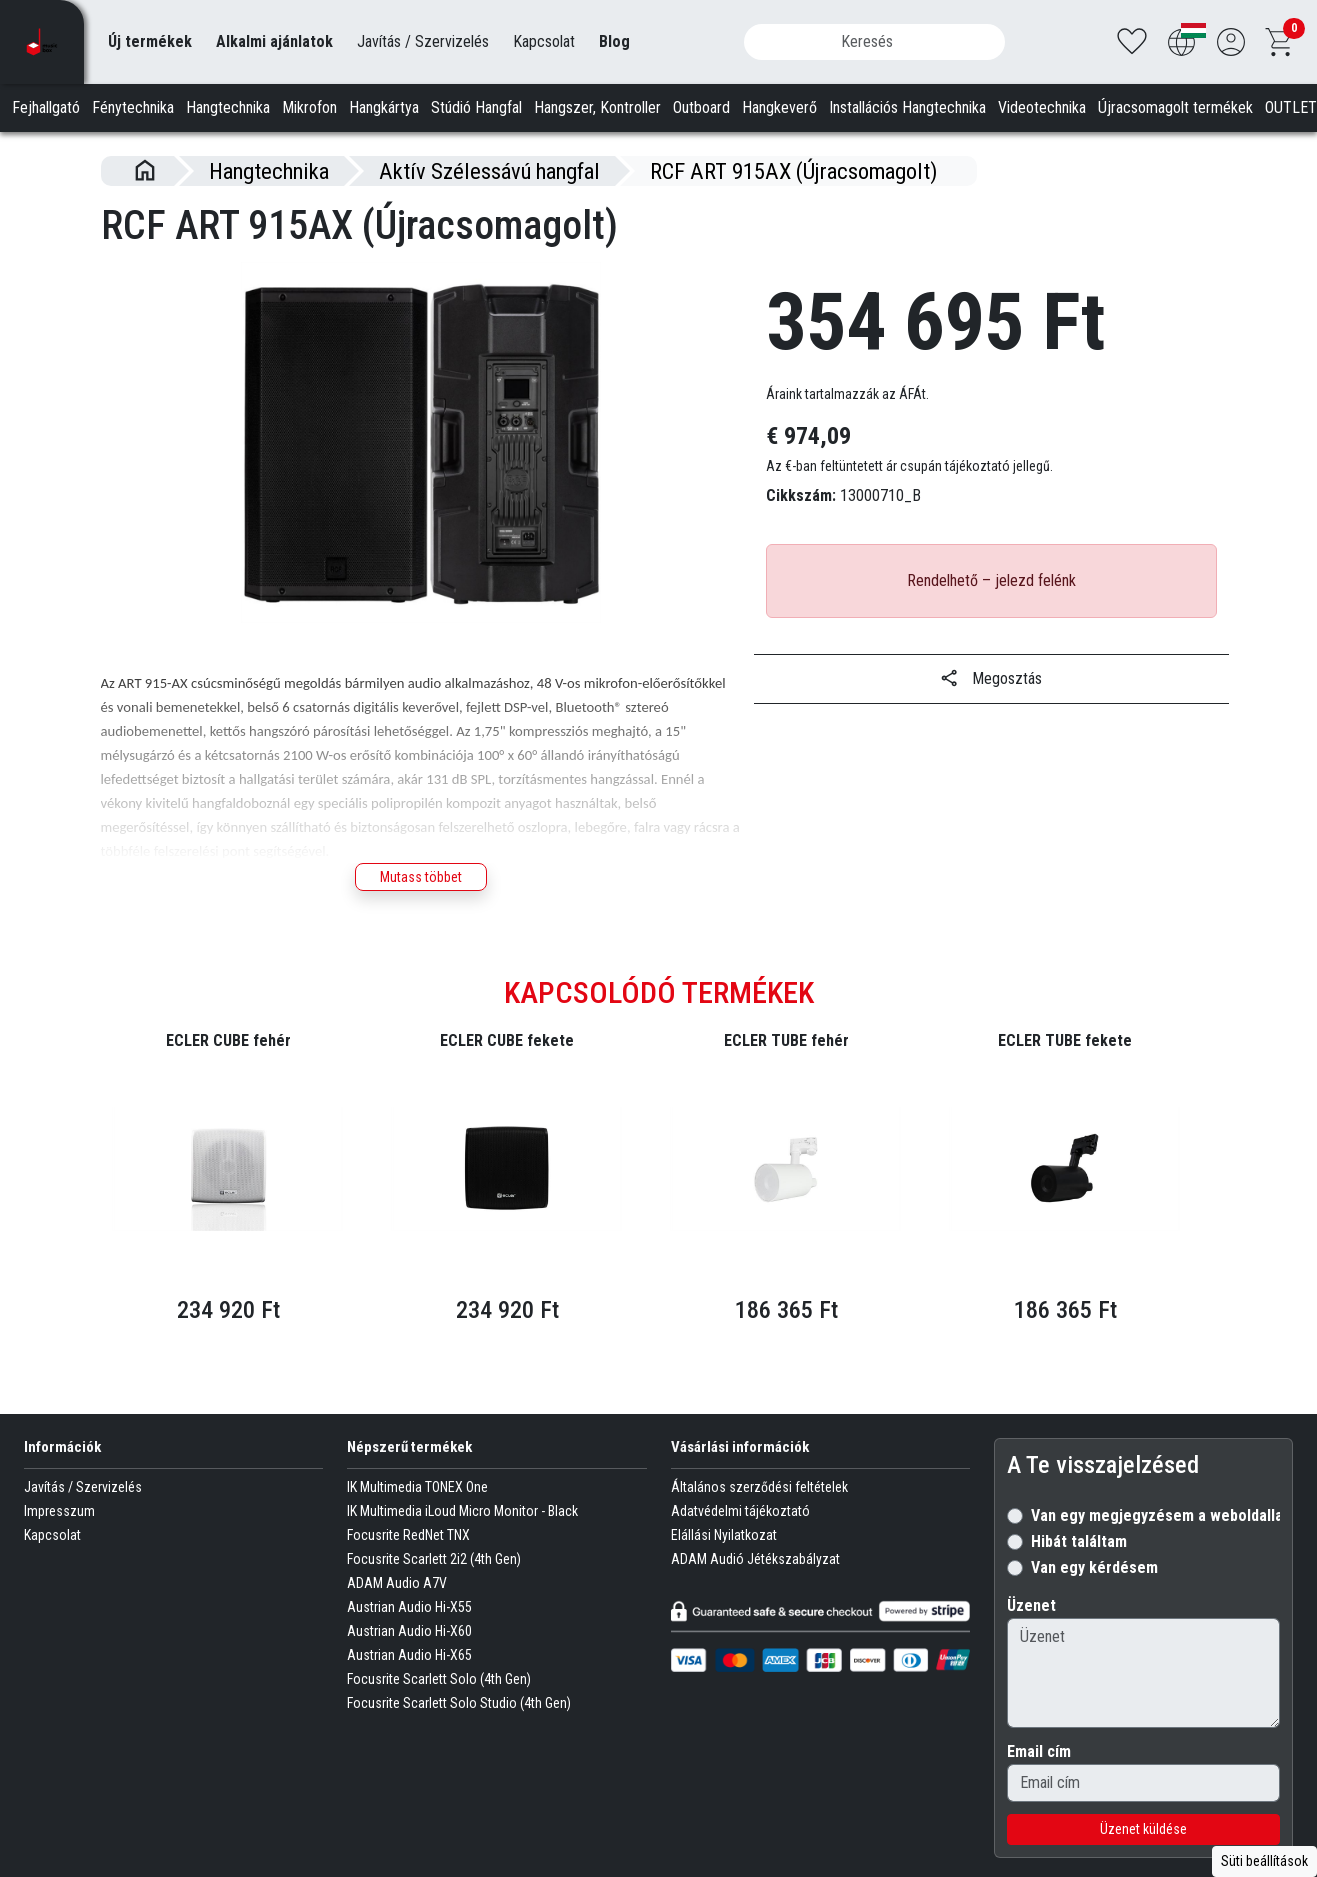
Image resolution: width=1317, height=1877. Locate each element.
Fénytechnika (133, 107)
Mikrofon (309, 107)
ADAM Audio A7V (397, 1616)
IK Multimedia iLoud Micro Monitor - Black (462, 1544)
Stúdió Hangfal (476, 107)
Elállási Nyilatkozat (724, 1568)
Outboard (701, 107)
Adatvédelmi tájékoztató (740, 1544)
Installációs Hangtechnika (907, 107)
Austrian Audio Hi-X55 (409, 1640)
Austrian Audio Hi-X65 (409, 1688)
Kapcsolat (544, 41)
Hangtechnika (228, 107)
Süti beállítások (1264, 1861)
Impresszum (59, 1544)
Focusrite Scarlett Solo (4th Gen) (439, 1712)
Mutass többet (421, 877)
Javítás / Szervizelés (423, 41)
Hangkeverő (779, 107)
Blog (614, 41)
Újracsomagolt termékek (1175, 107)
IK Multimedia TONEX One (417, 1520)
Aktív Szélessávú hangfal (489, 171)
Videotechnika (1042, 107)
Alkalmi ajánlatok (274, 41)
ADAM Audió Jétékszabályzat (755, 1592)
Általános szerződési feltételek (759, 1520)
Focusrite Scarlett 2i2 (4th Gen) (434, 1592)
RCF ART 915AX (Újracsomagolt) (793, 171)
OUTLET (1291, 107)
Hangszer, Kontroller (597, 107)
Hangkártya (384, 107)
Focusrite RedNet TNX (408, 1568)
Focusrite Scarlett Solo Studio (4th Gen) (459, 1736)
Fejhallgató (46, 107)
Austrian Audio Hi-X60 (409, 1664)
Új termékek (150, 41)
